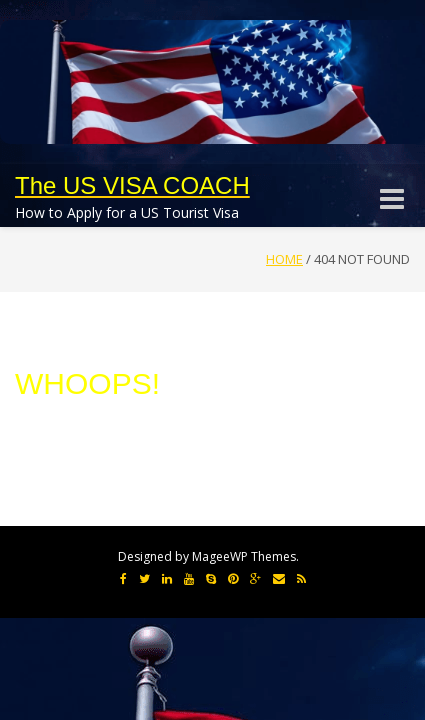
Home (284, 259)
